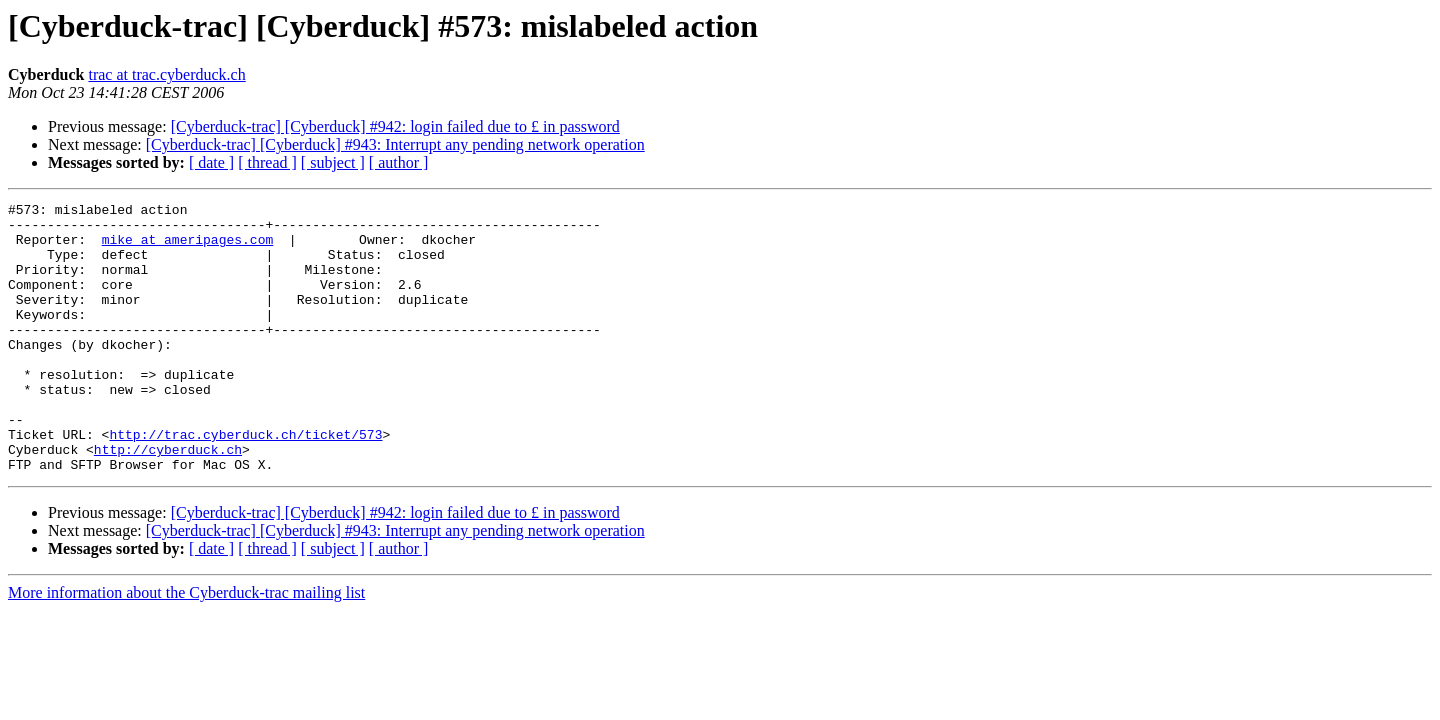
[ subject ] (333, 162)
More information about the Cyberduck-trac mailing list (186, 646)
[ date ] (211, 162)
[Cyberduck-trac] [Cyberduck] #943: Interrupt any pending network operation (395, 144)
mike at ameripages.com (188, 248)
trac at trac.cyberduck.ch (166, 74)
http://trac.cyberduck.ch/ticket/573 (245, 482)
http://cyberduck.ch (168, 500)
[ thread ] (267, 162)
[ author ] (399, 162)
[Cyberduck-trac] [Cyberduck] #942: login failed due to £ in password (395, 126)
